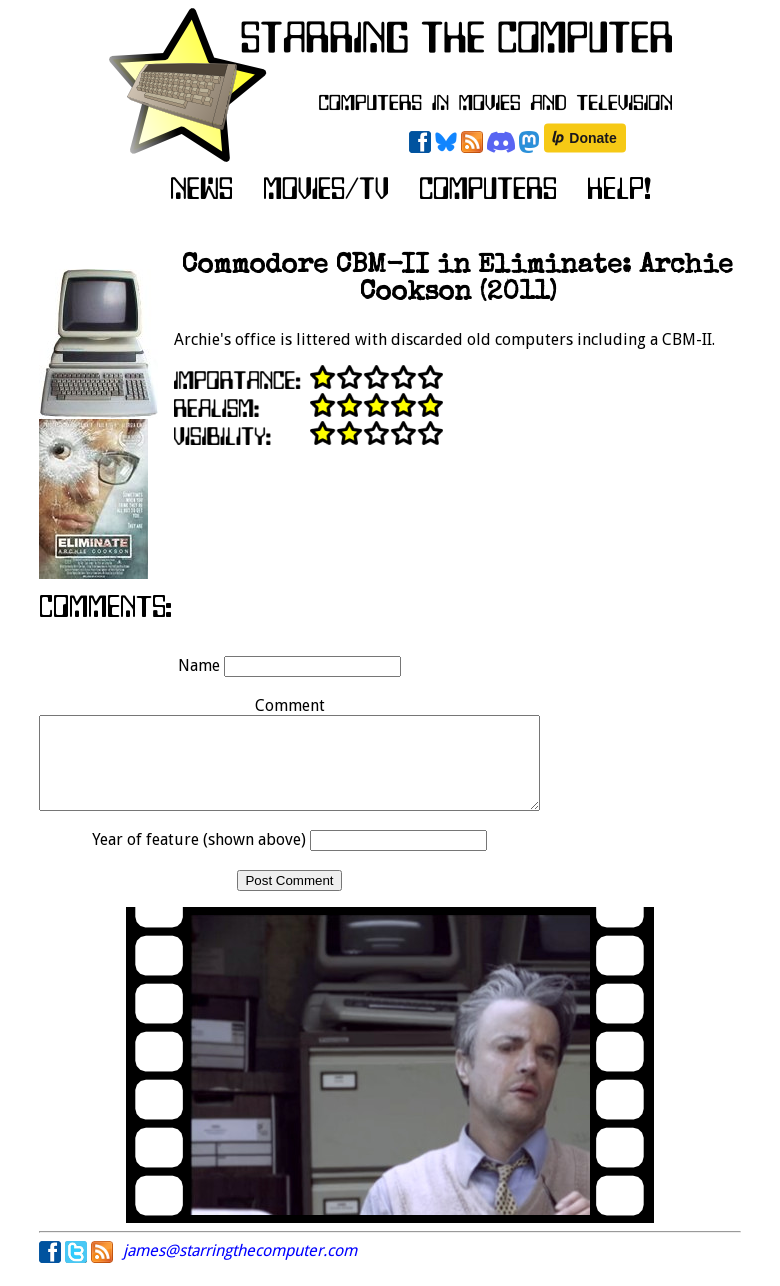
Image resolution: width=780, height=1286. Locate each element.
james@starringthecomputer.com (240, 1268)
